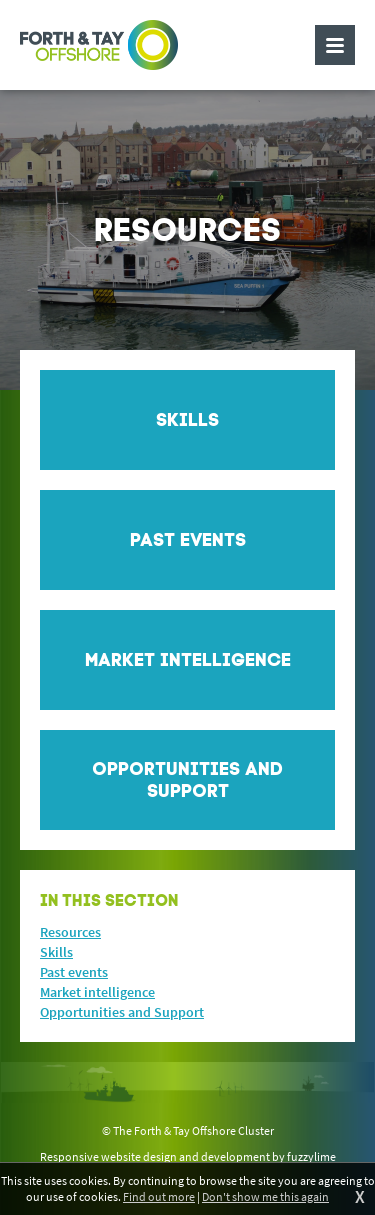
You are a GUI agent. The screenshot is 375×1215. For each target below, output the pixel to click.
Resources (70, 932)
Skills (56, 952)
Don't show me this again (265, 1196)
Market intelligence (97, 992)
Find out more (159, 1196)
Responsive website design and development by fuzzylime (188, 1156)
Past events (74, 972)
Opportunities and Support (122, 1012)
